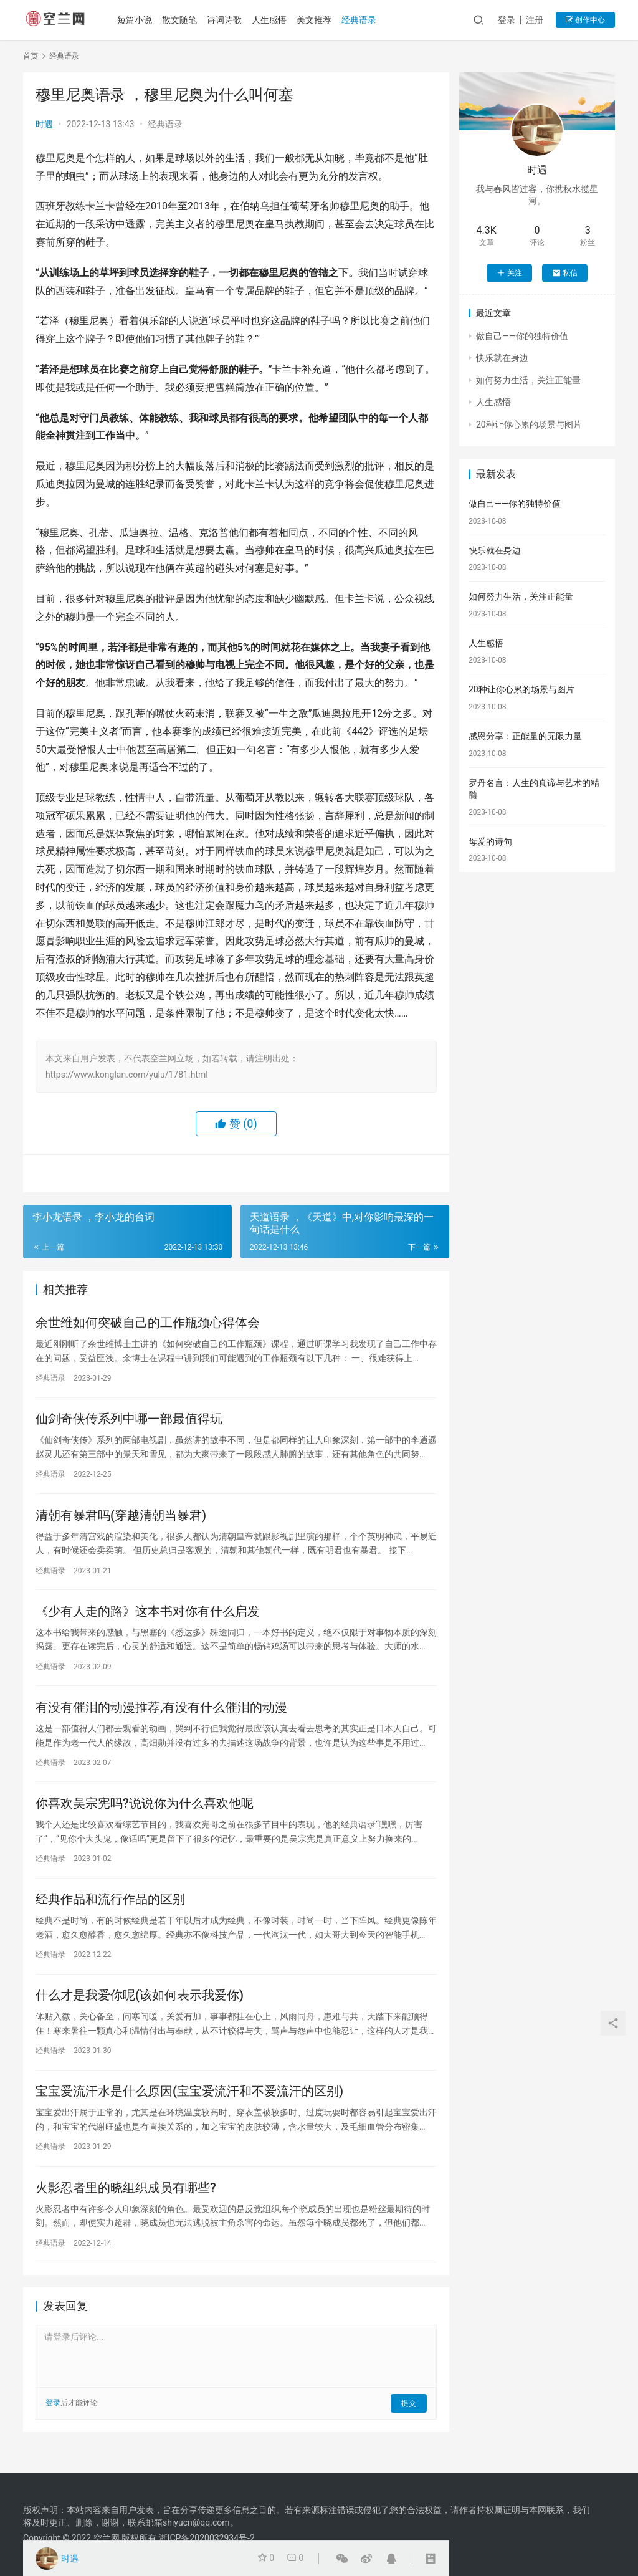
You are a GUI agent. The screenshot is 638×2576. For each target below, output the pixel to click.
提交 (409, 2420)
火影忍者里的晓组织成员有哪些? (126, 2204)
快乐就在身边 (502, 358)
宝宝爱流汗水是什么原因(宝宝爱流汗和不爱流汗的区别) (189, 2106)
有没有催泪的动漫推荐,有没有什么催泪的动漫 (161, 1715)
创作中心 (585, 20)
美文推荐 (317, 20)
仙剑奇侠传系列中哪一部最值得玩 (129, 1421)
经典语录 (362, 20)
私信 (565, 273)
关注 (509, 273)
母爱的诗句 (490, 841)
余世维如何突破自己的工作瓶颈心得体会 (148, 1323)
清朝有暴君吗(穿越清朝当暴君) (121, 1519)
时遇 (44, 124)
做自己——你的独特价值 (522, 336)
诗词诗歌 (227, 20)
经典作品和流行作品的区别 (110, 1910)
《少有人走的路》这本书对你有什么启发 (148, 1617)
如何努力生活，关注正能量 (528, 380)
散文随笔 (182, 20)
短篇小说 (137, 20)
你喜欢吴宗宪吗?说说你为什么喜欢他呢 (145, 1813)
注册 (534, 20)
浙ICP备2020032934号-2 (207, 2538)
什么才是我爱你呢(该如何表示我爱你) (140, 2008)
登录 (506, 20)
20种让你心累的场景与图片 (529, 424)
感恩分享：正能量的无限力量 (525, 736)
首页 (30, 56)
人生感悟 (272, 20)
